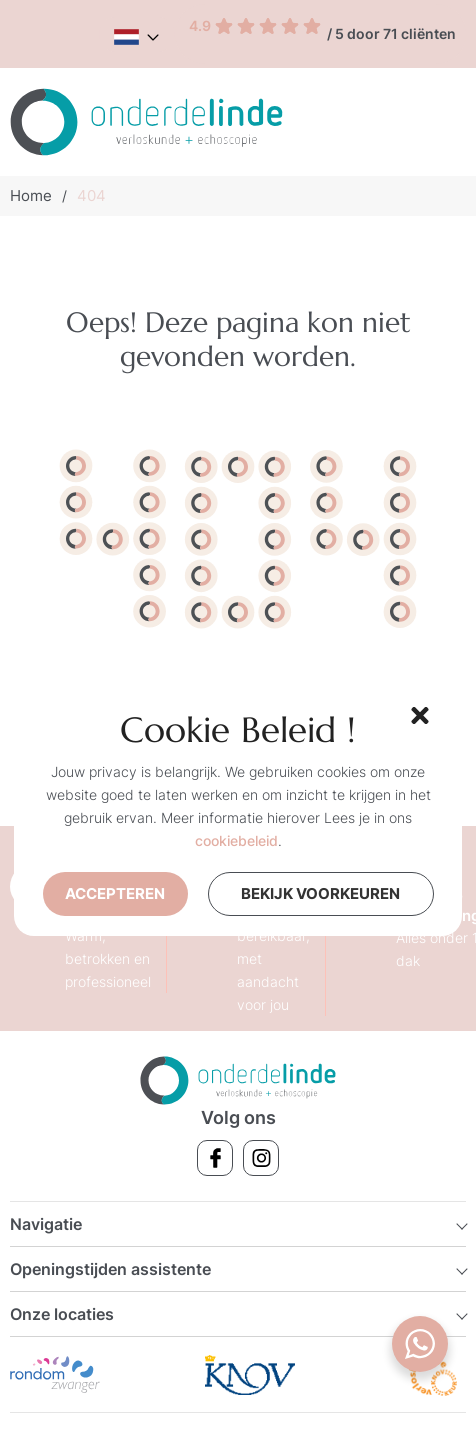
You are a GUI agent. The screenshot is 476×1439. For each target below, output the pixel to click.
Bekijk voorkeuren (334, 890)
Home (31, 196)
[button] (417, 713)
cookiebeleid (236, 840)
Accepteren (122, 893)
